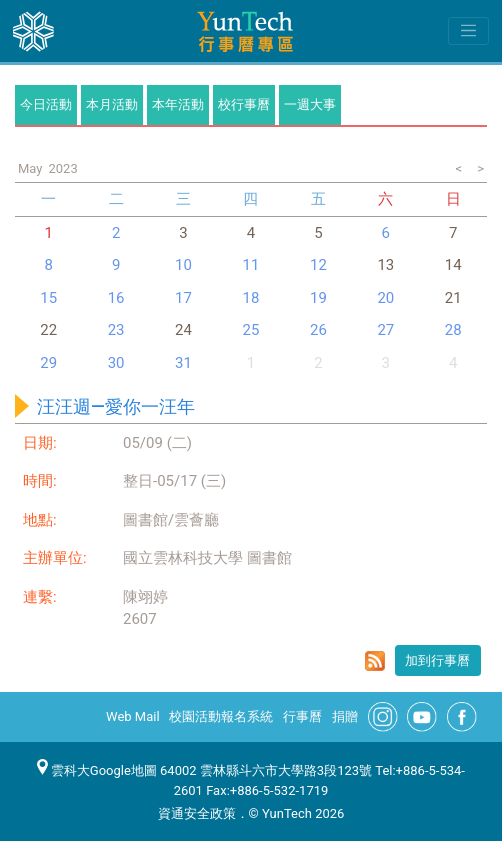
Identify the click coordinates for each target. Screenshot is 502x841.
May (30, 168)
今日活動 (46, 104)
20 (385, 298)
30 (116, 363)
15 (48, 298)
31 (183, 363)
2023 (62, 168)
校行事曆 (244, 104)
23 (116, 330)
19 (318, 298)
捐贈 (345, 716)
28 (453, 330)
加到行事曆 (437, 660)
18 (251, 298)
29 (48, 363)
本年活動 (178, 104)
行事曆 (302, 716)
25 (251, 330)
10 (183, 265)
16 (116, 298)
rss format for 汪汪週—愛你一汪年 (375, 661)
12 (318, 265)
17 (183, 298)
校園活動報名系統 (221, 716)
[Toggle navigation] (468, 31)
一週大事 (310, 104)
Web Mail (133, 716)
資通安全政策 (197, 813)
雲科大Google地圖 (97, 770)
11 (251, 265)
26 (318, 330)
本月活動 (112, 104)
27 (385, 330)
